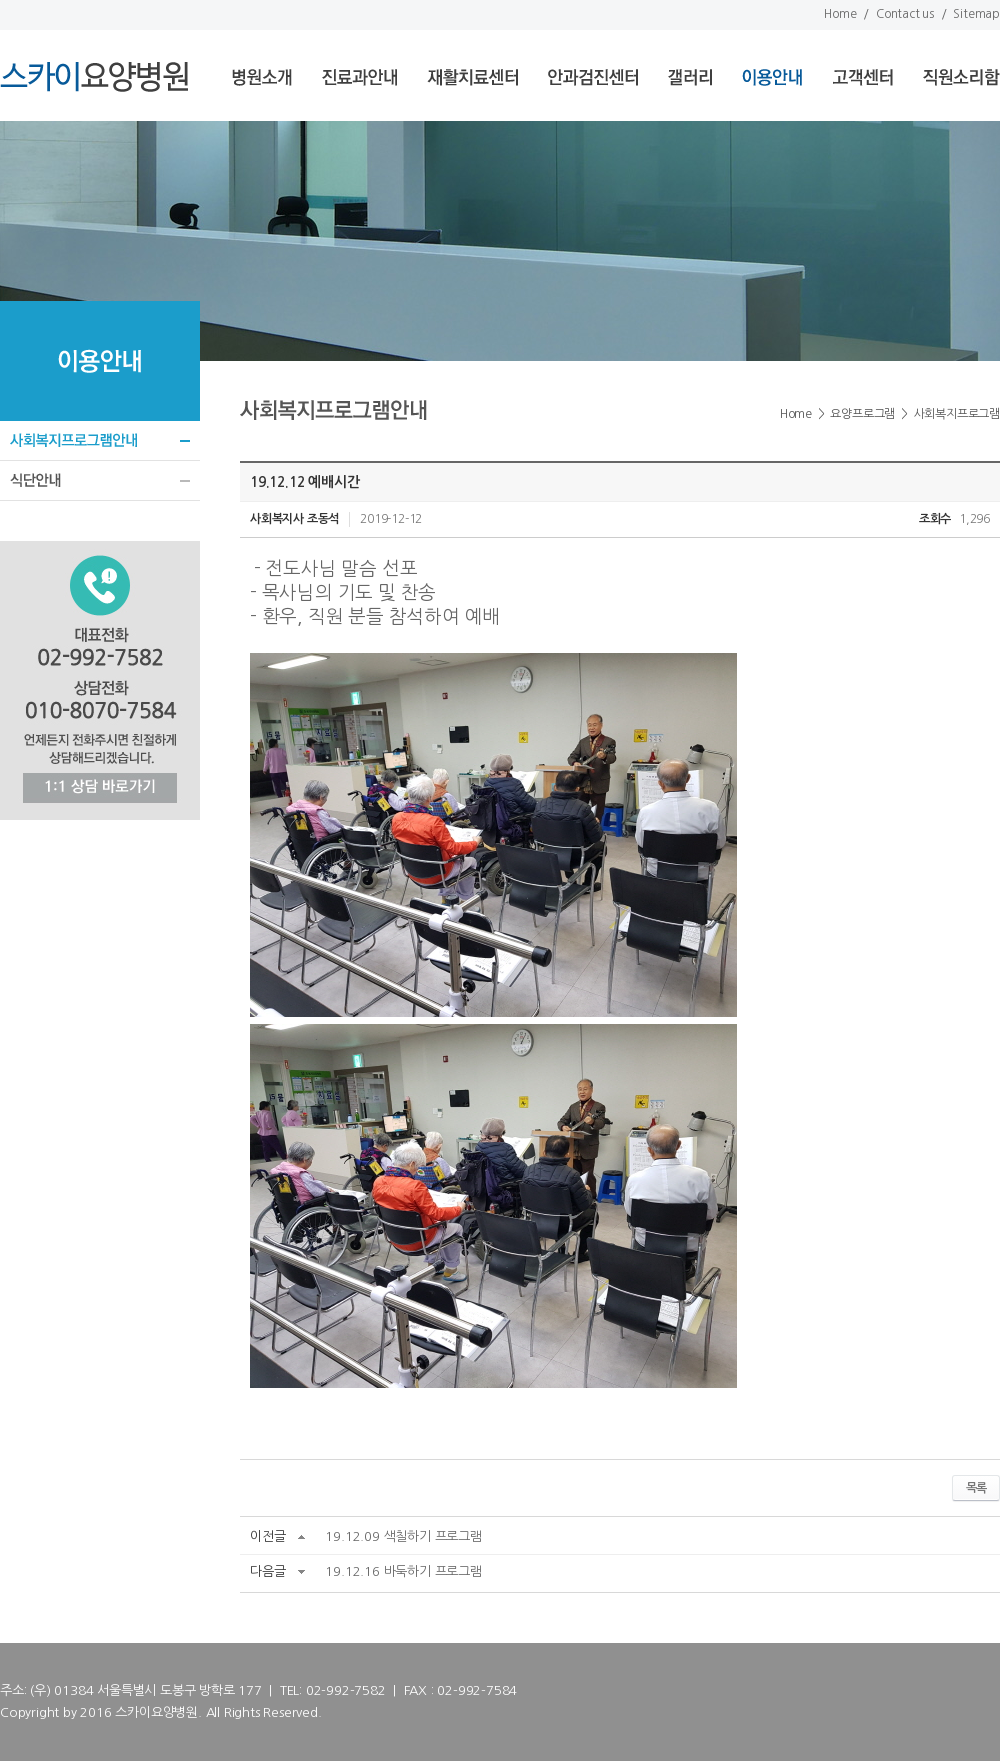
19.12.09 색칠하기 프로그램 (403, 1536)
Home (840, 14)
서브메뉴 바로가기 (0, 0)
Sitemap (976, 14)
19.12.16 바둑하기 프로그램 (403, 1571)
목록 (976, 1488)
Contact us (905, 14)
